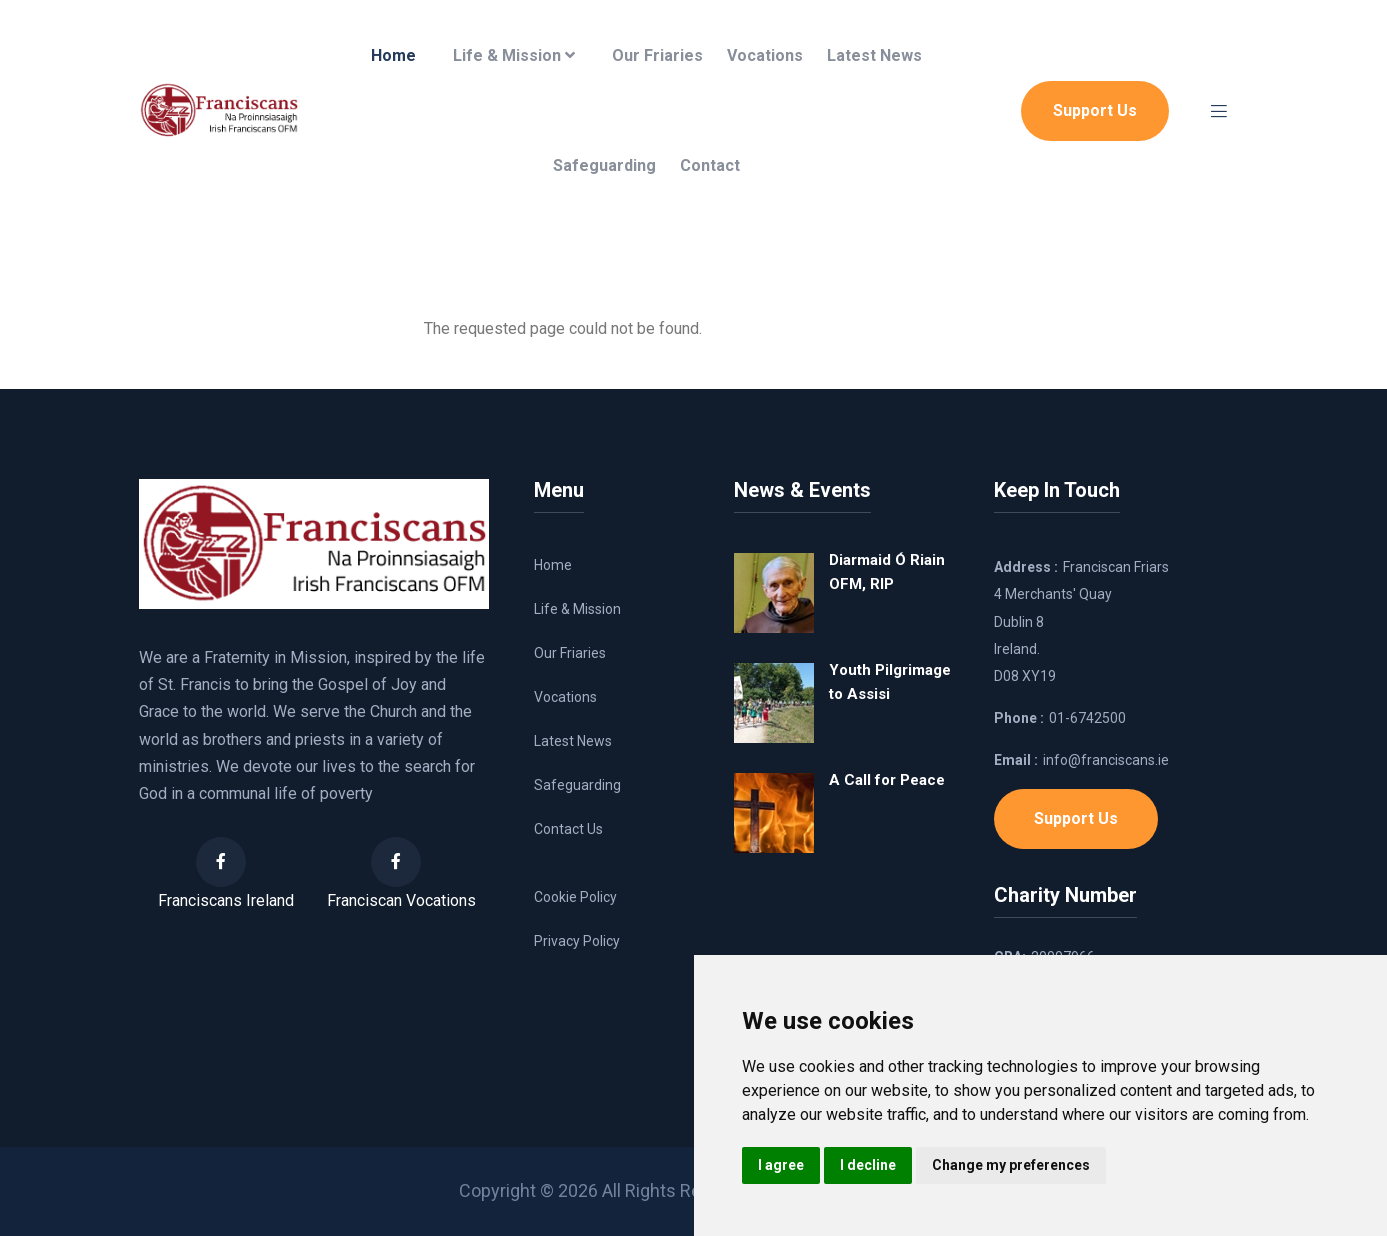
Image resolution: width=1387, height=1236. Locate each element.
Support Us (1095, 110)
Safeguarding (604, 165)
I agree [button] (781, 1165)
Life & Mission (514, 55)
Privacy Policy (577, 941)
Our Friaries (657, 55)
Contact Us (568, 829)
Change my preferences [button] (1011, 1165)
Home (393, 55)
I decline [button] (868, 1165)
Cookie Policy (575, 897)
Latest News (874, 55)
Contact (710, 165)
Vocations (765, 55)
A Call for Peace (887, 780)
